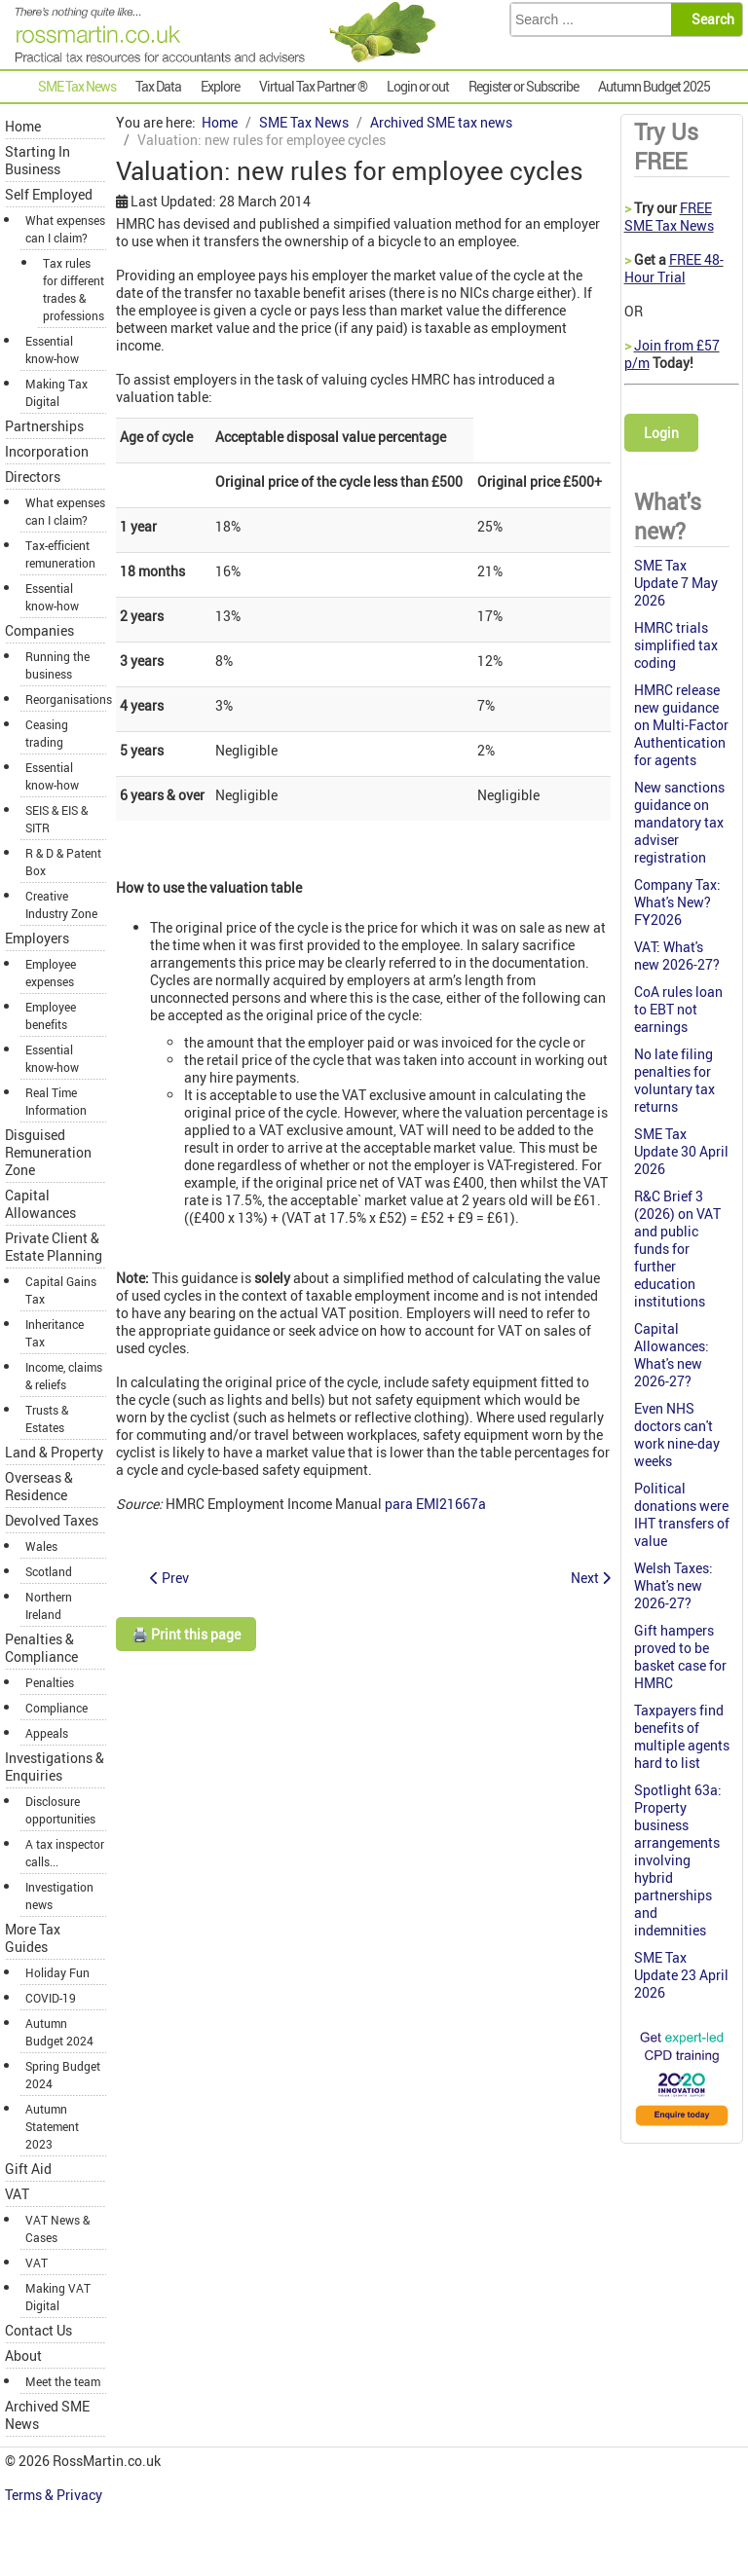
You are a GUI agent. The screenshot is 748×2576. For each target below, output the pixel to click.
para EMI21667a (435, 1503)
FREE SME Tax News (669, 217)
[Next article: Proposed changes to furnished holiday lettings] (591, 1577)
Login (661, 432)
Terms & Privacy (55, 2494)
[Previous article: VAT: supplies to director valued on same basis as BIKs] (169, 1577)
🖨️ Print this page (186, 1634)
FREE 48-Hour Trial (674, 268)
